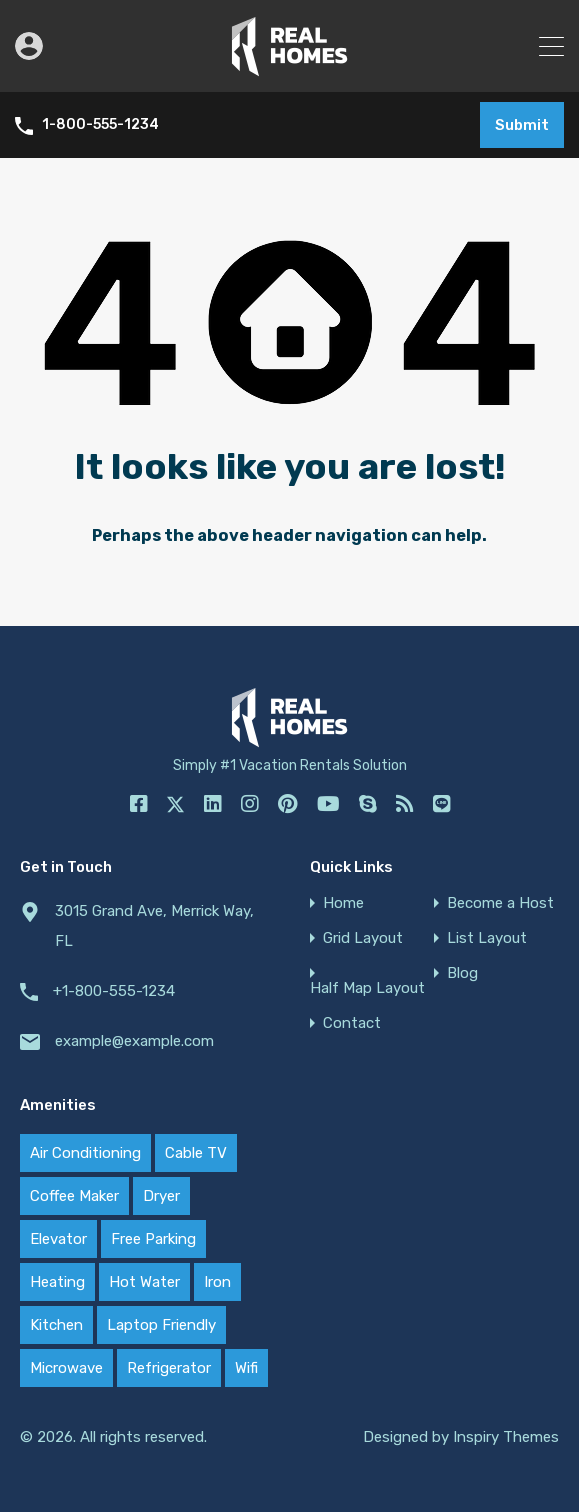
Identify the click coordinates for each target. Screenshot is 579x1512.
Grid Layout (363, 938)
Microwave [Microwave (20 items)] (66, 1368)
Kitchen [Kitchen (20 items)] (56, 1325)
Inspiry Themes (506, 1437)
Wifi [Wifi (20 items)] (246, 1368)
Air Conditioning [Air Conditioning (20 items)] (85, 1153)
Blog (462, 973)
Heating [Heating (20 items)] (57, 1282)
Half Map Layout (367, 988)
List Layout (487, 938)
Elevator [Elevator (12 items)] (58, 1239)
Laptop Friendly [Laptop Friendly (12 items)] (161, 1325)
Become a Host (500, 903)
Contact (352, 1023)
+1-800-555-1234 (114, 991)
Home (343, 903)
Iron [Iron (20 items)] (217, 1282)
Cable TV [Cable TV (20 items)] (196, 1153)
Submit (522, 125)
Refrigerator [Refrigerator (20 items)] (169, 1368)
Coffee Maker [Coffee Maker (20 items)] (74, 1196)
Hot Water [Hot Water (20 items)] (144, 1282)
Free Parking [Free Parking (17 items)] (153, 1239)
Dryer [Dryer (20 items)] (161, 1196)
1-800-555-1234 (100, 125)
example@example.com (134, 1041)
